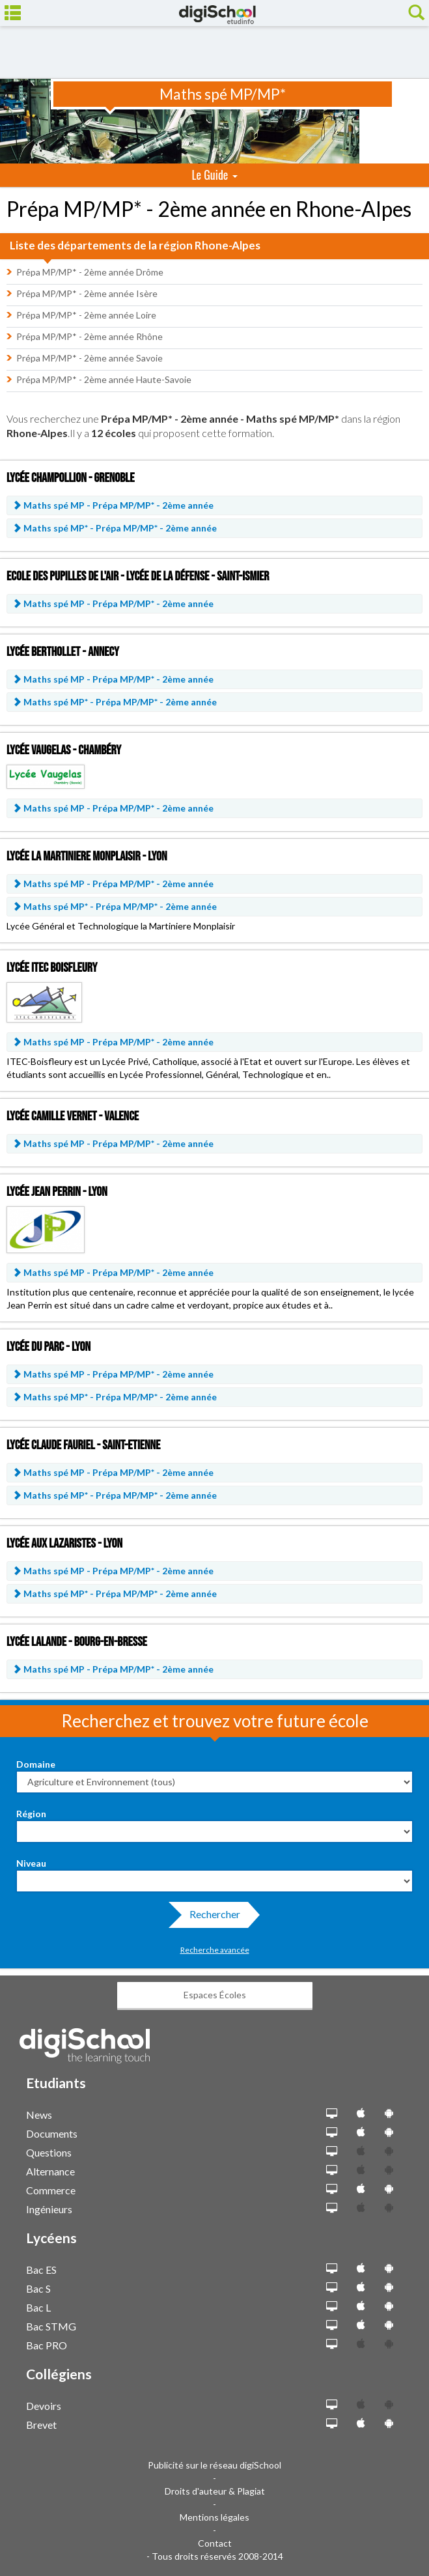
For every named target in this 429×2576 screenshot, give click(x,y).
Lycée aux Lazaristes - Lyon (64, 1543)
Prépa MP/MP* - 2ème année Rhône (89, 336)
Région (31, 1813)
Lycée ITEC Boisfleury (52, 968)
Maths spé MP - (113, 505)
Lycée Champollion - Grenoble (70, 478)
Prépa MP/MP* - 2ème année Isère (87, 293)
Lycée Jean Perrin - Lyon (57, 1192)
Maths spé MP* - (114, 527)
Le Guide (214, 174)
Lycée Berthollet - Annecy (63, 652)
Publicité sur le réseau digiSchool (214, 2464)
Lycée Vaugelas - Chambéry (64, 750)
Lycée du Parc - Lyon (48, 1347)
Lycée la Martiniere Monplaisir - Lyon (87, 856)
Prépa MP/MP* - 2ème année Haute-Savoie (103, 379)
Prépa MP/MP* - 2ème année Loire (86, 314)
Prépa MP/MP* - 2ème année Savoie (89, 357)
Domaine (35, 1764)
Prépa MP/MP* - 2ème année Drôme (89, 271)
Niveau (31, 1863)
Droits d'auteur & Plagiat (215, 2491)
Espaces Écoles (215, 1994)
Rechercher (211, 1917)
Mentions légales (214, 2517)
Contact (215, 2543)
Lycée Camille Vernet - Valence (73, 1116)
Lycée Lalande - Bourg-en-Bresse (77, 1642)
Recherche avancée (214, 1950)
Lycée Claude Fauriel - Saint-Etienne (83, 1445)
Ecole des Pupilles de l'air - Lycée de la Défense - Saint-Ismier (138, 576)
